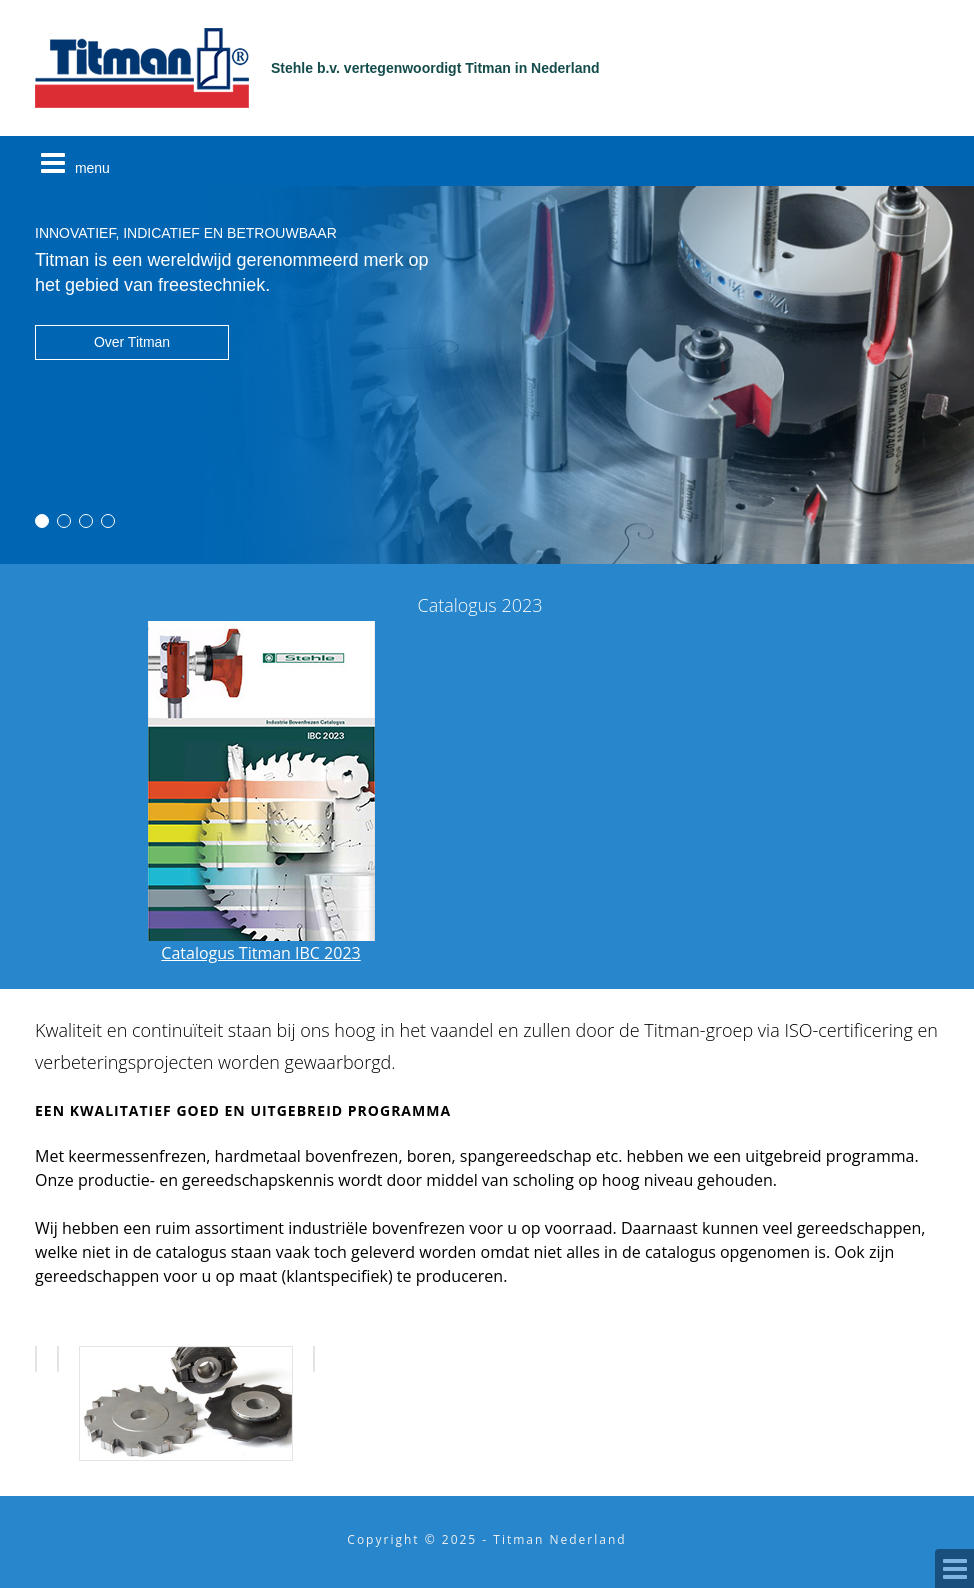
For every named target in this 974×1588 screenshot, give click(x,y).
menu (72, 163)
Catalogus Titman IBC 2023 (261, 941)
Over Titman (132, 342)
